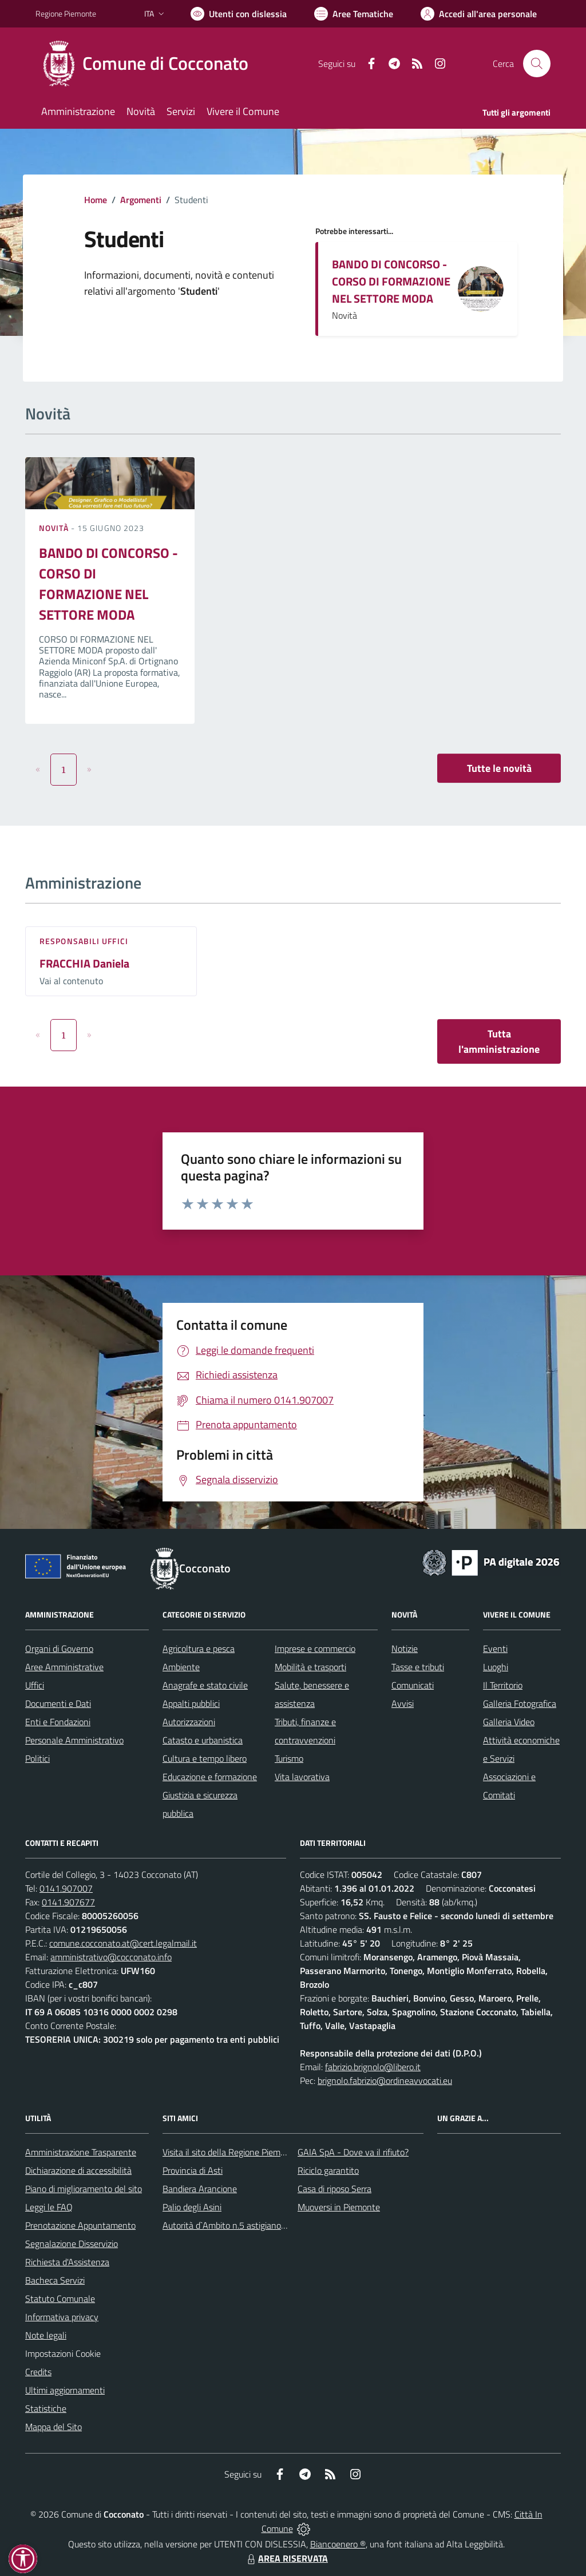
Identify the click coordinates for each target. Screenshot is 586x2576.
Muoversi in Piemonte (339, 2207)
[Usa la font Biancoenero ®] (238, 13)
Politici (37, 1758)
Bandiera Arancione (200, 2188)
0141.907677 (68, 1902)
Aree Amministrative (64, 1667)
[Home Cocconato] (148, 63)
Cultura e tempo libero (205, 1758)
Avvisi (402, 1703)
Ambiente (181, 1667)
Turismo (289, 1758)
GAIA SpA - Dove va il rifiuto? (353, 2152)
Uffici (34, 1685)
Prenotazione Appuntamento (80, 2225)
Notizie (404, 1648)
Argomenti (140, 200)
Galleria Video (508, 1722)
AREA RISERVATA (286, 2558)
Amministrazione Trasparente (80, 2152)
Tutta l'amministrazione (499, 1041)
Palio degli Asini (192, 2207)
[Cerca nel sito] (537, 63)
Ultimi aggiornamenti (65, 2390)
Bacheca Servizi (55, 2280)
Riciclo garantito (328, 2170)
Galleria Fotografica (519, 1703)
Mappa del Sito (53, 2427)
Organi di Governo (59, 1648)
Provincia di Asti (193, 2170)
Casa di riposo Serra (334, 2188)
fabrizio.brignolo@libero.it (373, 2067)
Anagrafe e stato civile (205, 1685)
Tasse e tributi (417, 1667)
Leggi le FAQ (49, 2207)
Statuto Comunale (60, 2298)
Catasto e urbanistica (203, 1740)
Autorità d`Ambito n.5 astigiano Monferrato (244, 2225)
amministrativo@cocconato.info (111, 1957)
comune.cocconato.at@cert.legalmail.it (123, 1943)
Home (95, 200)
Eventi (495, 1648)
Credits (38, 2372)
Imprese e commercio (315, 1648)
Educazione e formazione (210, 1777)
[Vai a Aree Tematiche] (353, 13)
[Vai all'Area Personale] (479, 13)
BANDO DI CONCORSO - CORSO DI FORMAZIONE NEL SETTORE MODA (391, 281)
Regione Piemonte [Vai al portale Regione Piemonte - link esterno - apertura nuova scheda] (65, 13)
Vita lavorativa (302, 1777)
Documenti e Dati (58, 1703)
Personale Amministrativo (74, 1740)
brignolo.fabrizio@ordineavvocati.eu (385, 2080)
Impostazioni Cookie (63, 2353)
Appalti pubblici (191, 1703)
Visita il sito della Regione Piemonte (230, 2152)
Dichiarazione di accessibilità (78, 2170)
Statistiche (45, 2408)
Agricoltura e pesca (199, 1648)
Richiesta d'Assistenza (67, 2262)
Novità (55, 528)
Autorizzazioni (189, 1722)
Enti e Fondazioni (57, 1722)
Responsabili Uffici (83, 941)
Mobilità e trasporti (310, 1667)
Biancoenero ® (338, 2544)
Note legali (45, 2335)
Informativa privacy (61, 2317)
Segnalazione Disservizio (71, 2243)
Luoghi (495, 1667)
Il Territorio (502, 1685)
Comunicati (412, 1685)
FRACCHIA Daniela (84, 963)
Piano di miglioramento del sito (83, 2188)
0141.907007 (66, 1888)
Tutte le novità (499, 768)
